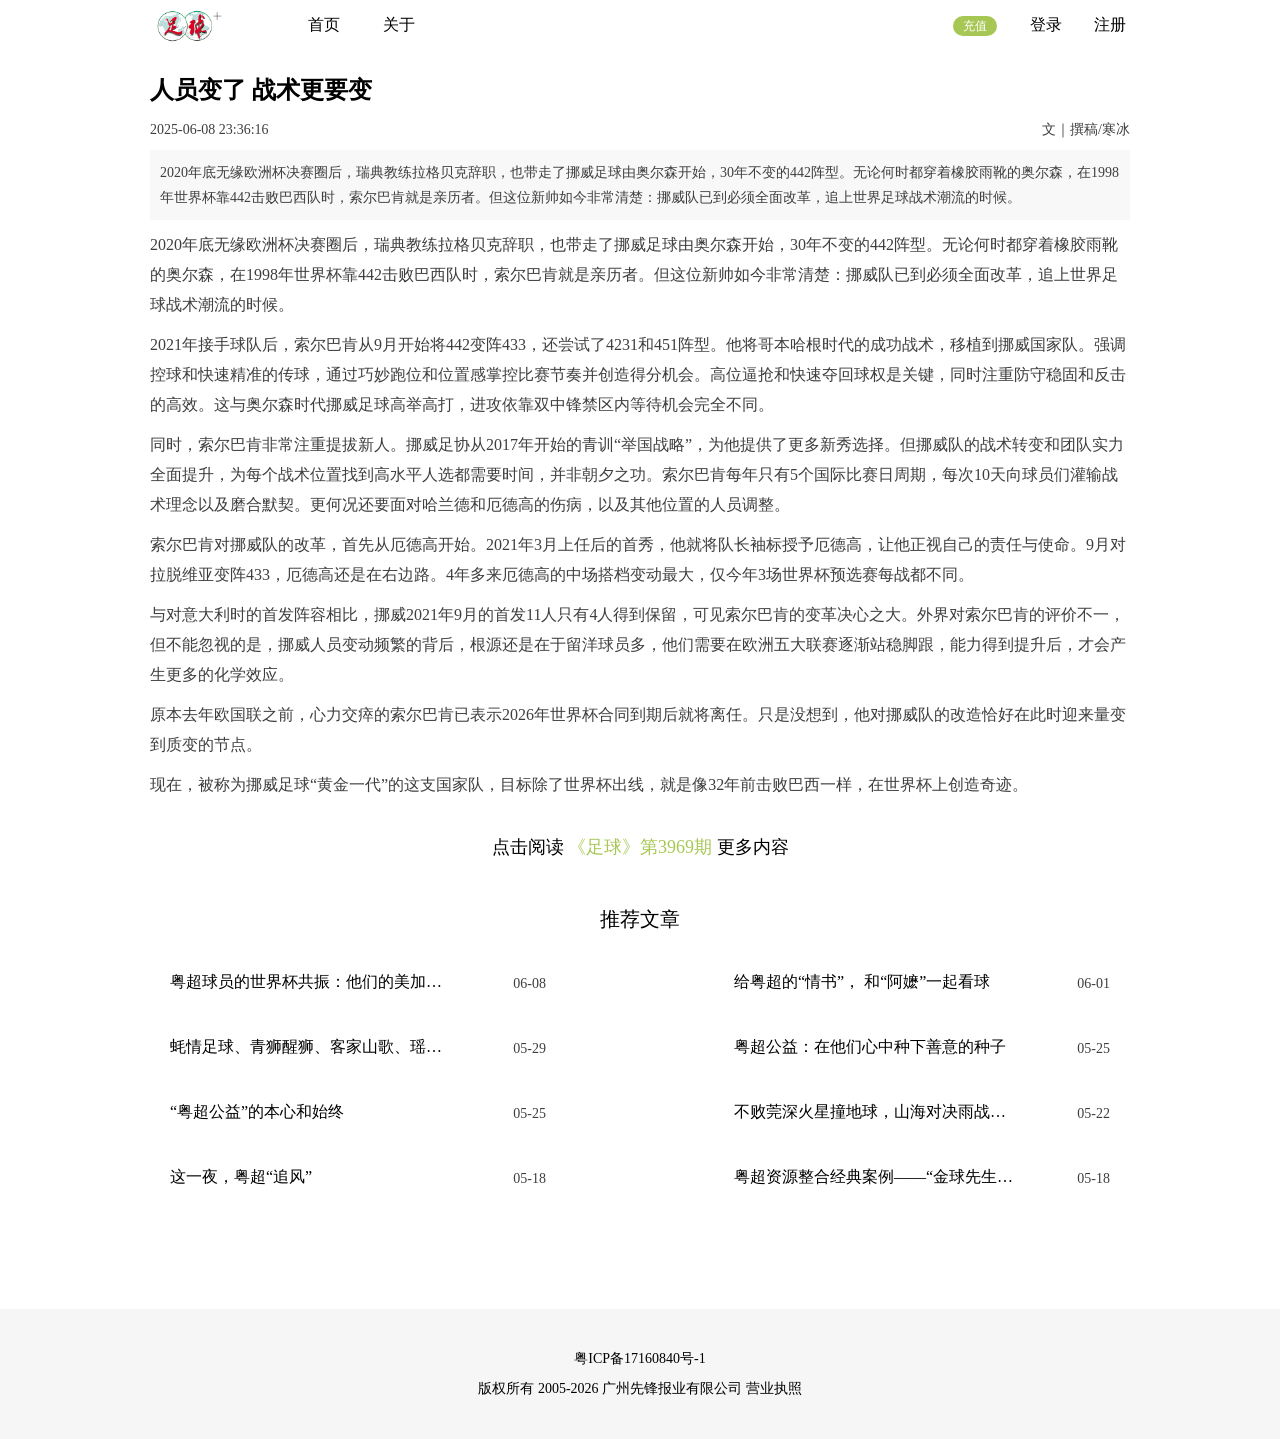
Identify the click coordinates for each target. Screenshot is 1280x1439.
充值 (975, 26)
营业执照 (774, 1388)
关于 (399, 24)
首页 (324, 24)
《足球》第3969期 (640, 847)
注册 (1110, 24)
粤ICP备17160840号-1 (639, 1358)
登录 (1046, 24)
